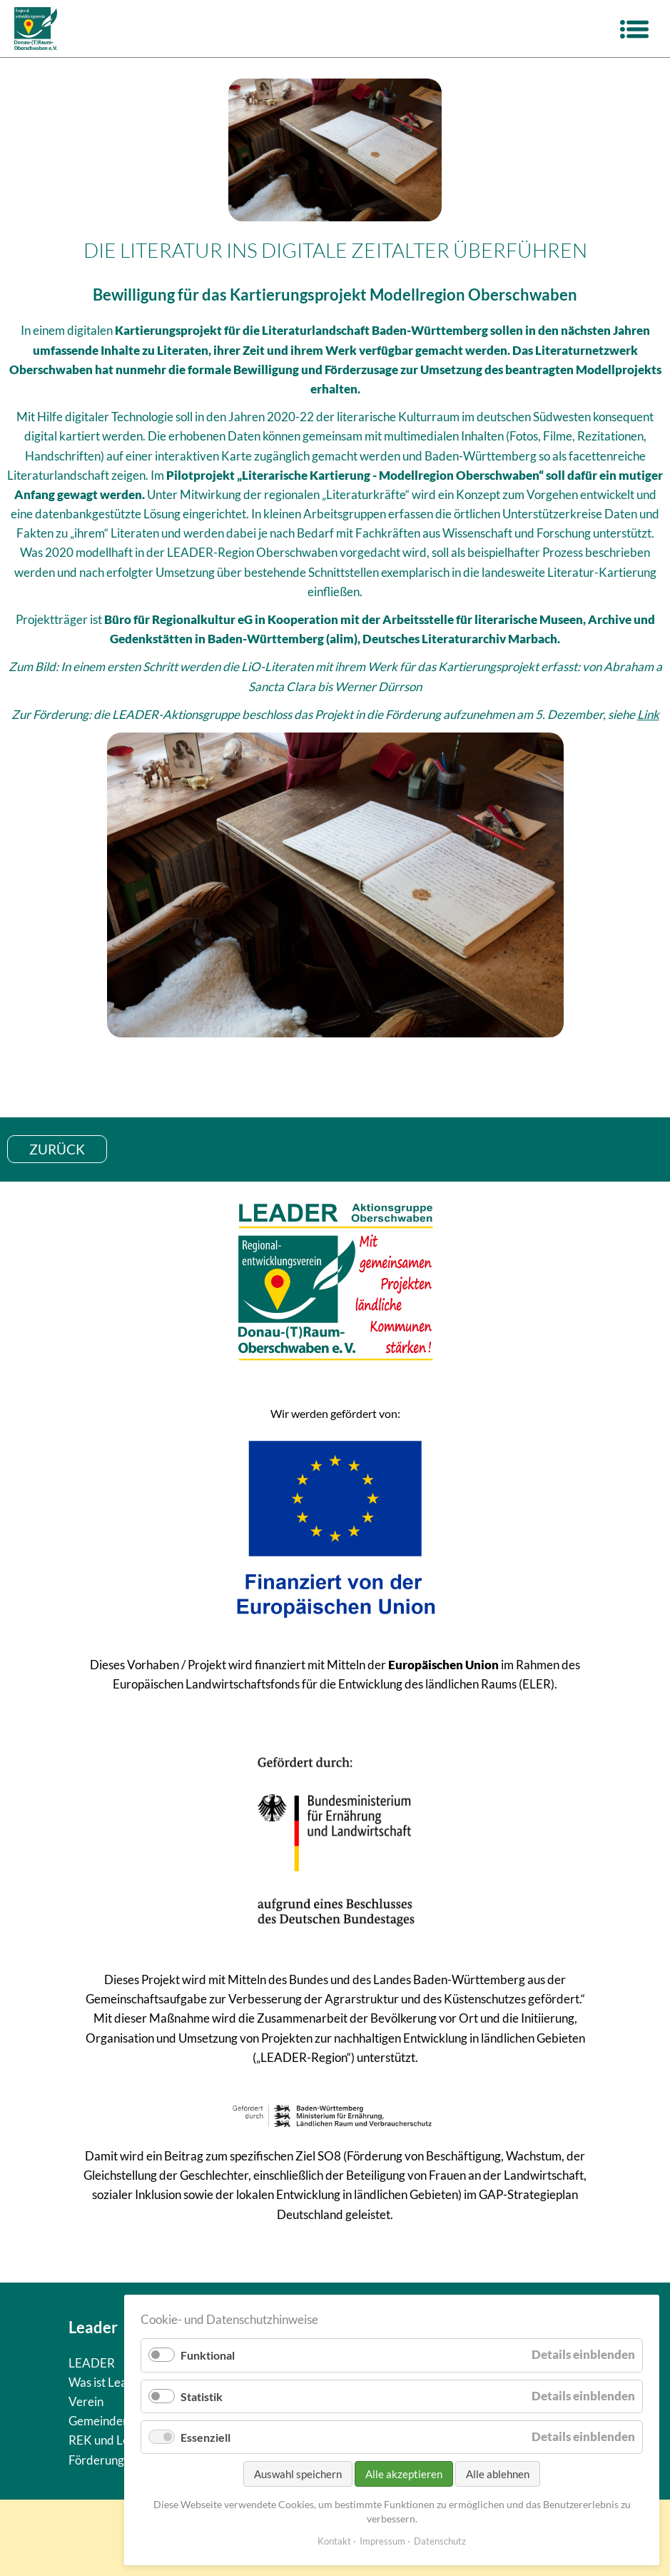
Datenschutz (440, 2541)
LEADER (91, 2362)
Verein (85, 2401)
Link (648, 714)
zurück (57, 1149)
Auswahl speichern (298, 2473)
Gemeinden (98, 2420)
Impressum (382, 2541)
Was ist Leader (107, 2382)
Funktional (208, 2355)
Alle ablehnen (497, 2473)
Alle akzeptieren (403, 2473)
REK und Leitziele (114, 2439)
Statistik (202, 2396)
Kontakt (334, 2541)
